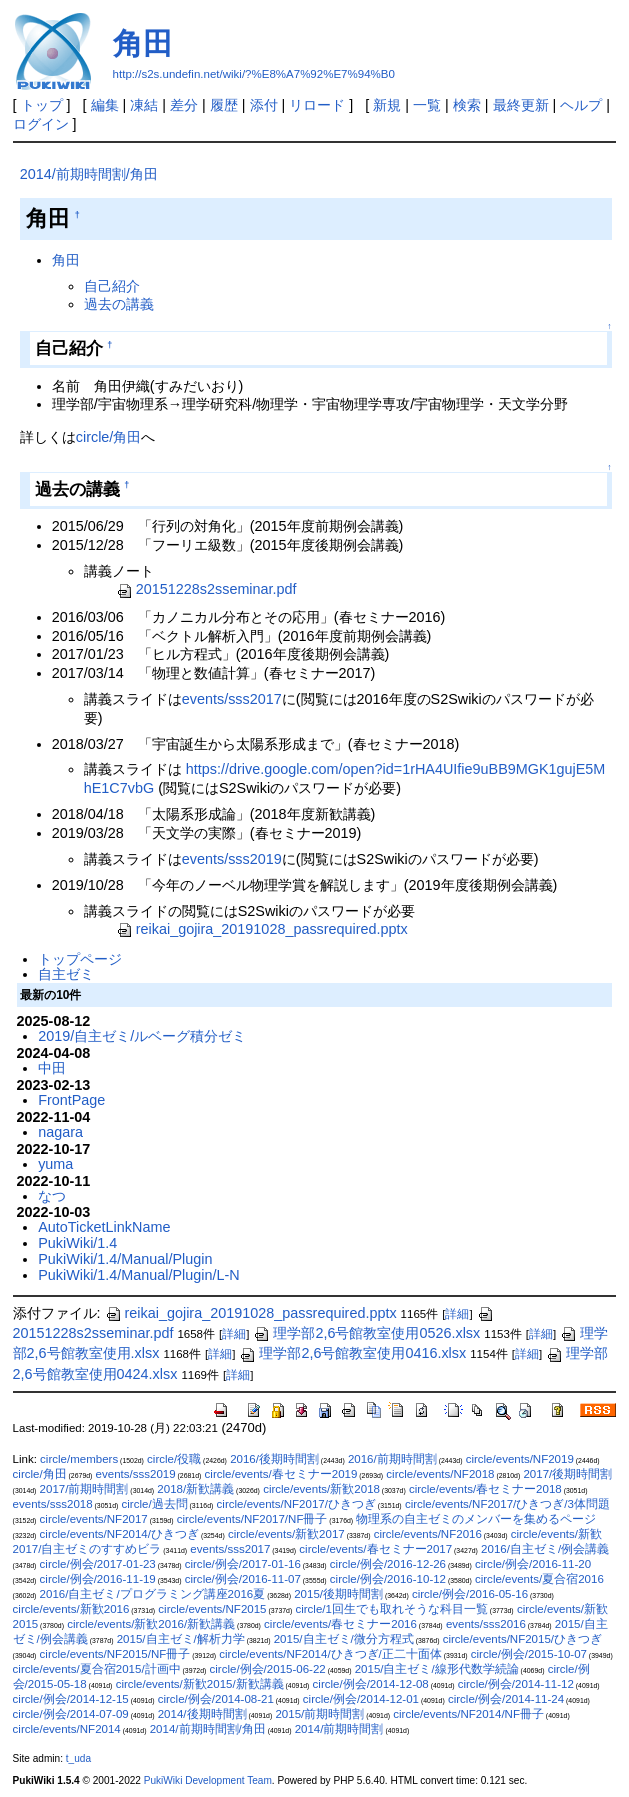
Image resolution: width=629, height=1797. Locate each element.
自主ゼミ (66, 974)
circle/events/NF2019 (520, 1459)
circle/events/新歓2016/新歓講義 (151, 1624)
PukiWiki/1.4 (77, 1243)
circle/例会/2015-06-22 (268, 1669)
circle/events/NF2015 (212, 1609)
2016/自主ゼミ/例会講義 (545, 1549)
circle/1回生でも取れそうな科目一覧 (391, 1609)
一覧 (427, 105)
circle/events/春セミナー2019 (281, 1474)
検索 (467, 105)
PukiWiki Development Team (208, 1780)
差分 (184, 105)
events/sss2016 (486, 1624)
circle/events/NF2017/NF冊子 (252, 1519)
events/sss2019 (232, 859)
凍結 (144, 105)
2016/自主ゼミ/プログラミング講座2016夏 (153, 1594)
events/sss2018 (53, 1504)
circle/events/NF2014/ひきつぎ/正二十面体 (330, 1654)
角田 (143, 43)
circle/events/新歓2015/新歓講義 (200, 1684)
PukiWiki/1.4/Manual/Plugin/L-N (139, 1275)
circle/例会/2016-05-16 (470, 1594)
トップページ (80, 959)
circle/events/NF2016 (428, 1534)
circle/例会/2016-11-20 (533, 1564)
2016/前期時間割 (392, 1459)
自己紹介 (112, 286)
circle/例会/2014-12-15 (71, 1699)
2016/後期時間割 (274, 1459)
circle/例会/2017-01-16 (243, 1564)
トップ (42, 105)
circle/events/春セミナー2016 (340, 1624)
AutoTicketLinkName (104, 1227)
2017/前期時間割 (84, 1489)
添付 (264, 105)
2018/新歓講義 (195, 1489)
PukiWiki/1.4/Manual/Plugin (125, 1259)
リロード (317, 105)
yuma (55, 1164)
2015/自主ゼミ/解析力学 (181, 1639)
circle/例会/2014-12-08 (371, 1684)
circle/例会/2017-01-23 (98, 1564)
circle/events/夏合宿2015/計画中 (97, 1669)
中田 (52, 1068)
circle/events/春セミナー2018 (485, 1489)
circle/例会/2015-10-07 (529, 1654)
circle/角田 (109, 437)
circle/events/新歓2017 (286, 1534)
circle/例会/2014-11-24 (506, 1699)
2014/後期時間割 (202, 1714)
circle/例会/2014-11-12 (516, 1684)
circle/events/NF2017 (94, 1519)
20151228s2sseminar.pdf (206, 589)
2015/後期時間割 (338, 1594)
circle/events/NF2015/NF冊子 (115, 1654)
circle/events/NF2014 (67, 1729)
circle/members (79, 1459)
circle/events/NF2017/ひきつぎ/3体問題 (507, 1504)
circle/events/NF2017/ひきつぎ (296, 1504)
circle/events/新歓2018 (321, 1489)
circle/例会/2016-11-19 (98, 1579)
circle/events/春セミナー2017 (375, 1549)
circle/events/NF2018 (440, 1474)
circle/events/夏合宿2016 (539, 1579)
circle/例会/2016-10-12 (388, 1579)
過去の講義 (119, 304)
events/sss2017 (232, 699)
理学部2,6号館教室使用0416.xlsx (352, 1353)
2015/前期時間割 (319, 1714)
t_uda (78, 1758)
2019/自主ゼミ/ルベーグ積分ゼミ (142, 1036)
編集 (105, 105)
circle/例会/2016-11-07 (243, 1579)
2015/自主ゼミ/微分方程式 (344, 1639)
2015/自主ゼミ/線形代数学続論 (437, 1669)
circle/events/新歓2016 (71, 1609)
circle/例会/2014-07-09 (71, 1714)
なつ (52, 1196)
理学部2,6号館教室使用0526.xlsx (366, 1333)
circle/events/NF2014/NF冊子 (468, 1714)
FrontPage (71, 1100)
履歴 (224, 105)
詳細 (457, 1314)
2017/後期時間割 (567, 1474)
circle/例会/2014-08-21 (216, 1699)
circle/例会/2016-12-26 (388, 1564)
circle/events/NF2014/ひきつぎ (119, 1534)
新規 (387, 105)
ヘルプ (581, 105)
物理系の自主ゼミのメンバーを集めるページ (476, 1519)
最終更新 (521, 105)
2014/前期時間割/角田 (89, 174)
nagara (60, 1132)
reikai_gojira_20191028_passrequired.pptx (262, 929)
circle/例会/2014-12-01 (361, 1699)
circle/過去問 (155, 1504)
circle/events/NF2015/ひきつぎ (522, 1639)
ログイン (41, 124)
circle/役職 (174, 1459)
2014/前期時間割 (339, 1729)
